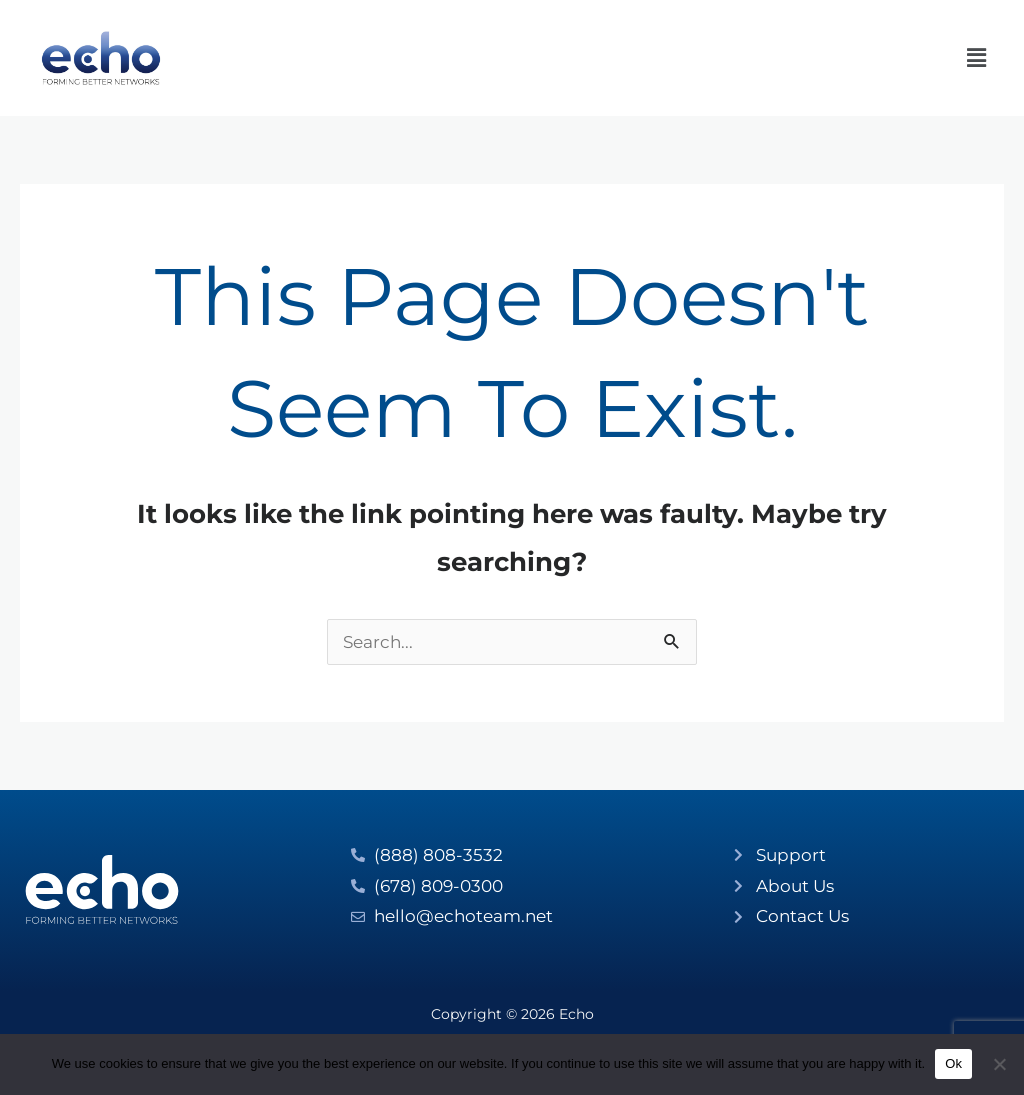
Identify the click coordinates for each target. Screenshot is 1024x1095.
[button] (977, 58)
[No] (999, 1064)
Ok (953, 1063)
